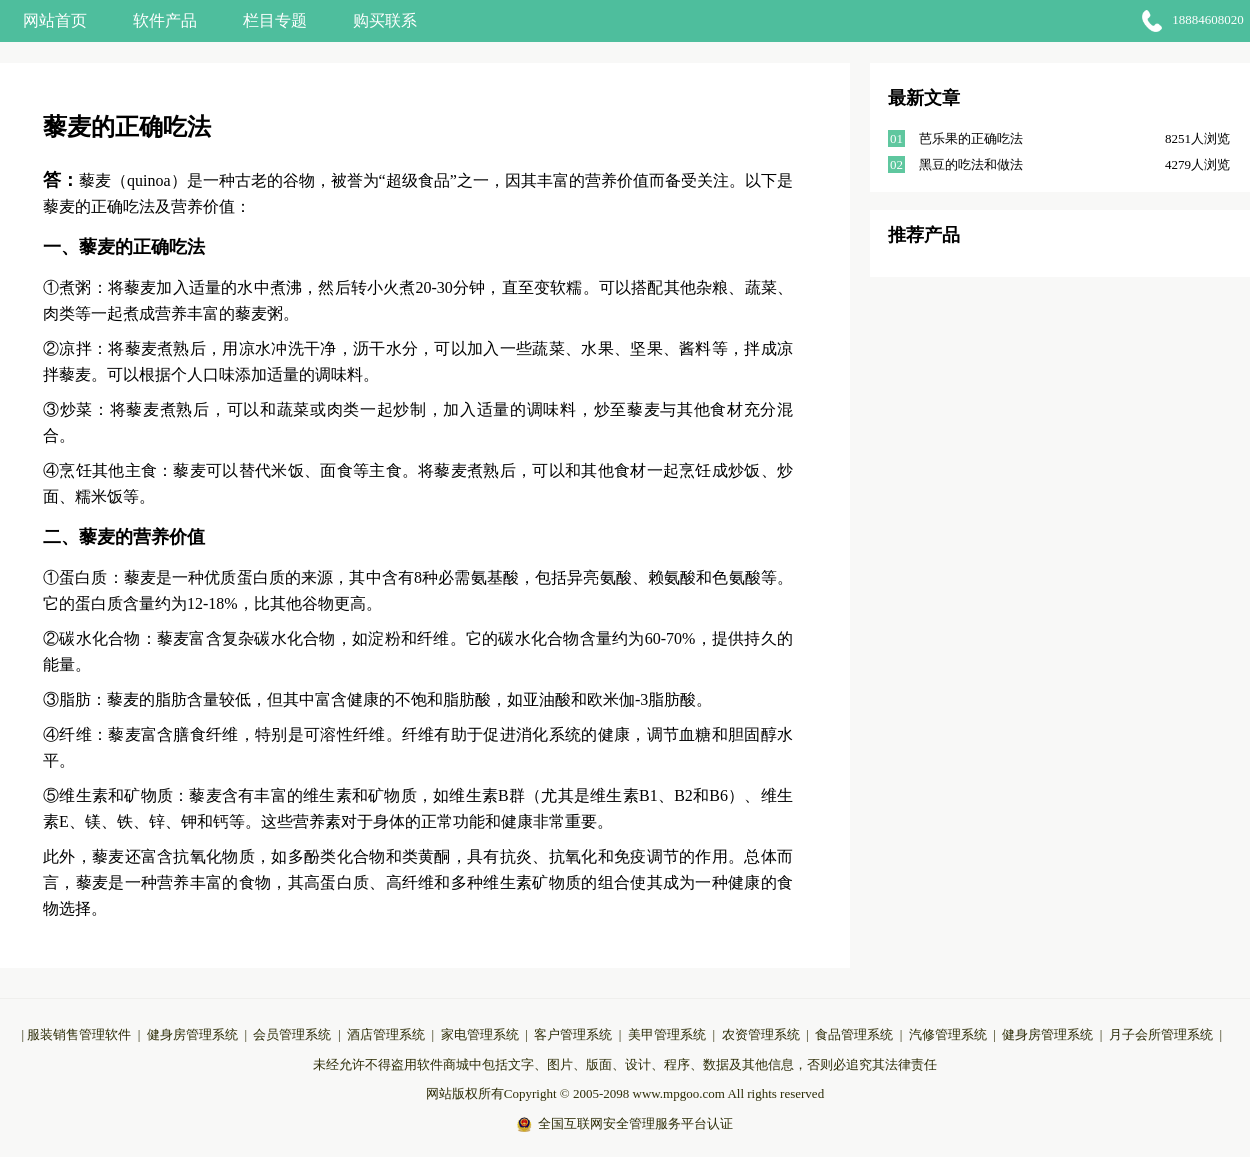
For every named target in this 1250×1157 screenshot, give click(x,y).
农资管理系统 (761, 1034)
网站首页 (55, 20)
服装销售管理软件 (79, 1034)
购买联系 (385, 20)
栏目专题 (275, 20)
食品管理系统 (854, 1034)
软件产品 (165, 20)
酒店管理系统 (386, 1034)
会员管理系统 (292, 1034)
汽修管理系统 (948, 1034)
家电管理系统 (480, 1034)
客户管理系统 (573, 1034)
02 (896, 164)
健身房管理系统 (192, 1034)
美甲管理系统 (667, 1034)
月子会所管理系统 (1161, 1034)
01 (896, 138)
